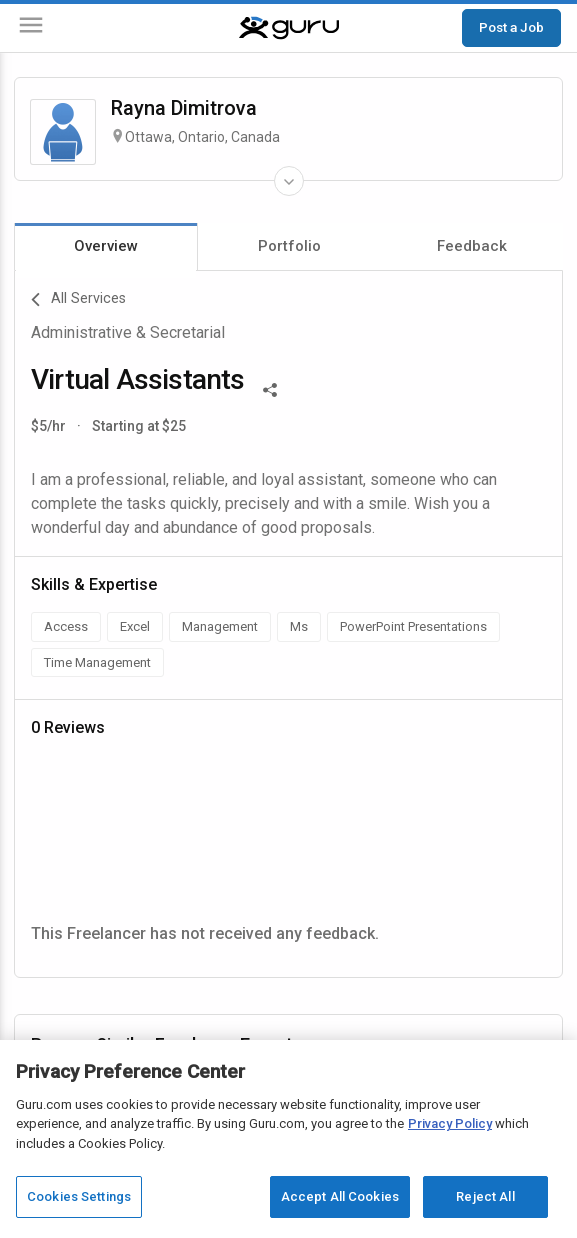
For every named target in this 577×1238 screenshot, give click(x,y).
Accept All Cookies (340, 1196)
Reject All (485, 1196)
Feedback (472, 246)
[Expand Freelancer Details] (289, 181)
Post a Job (511, 27)
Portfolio (289, 246)
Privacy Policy (450, 1123)
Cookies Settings (79, 1196)
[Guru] (289, 28)
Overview (106, 246)
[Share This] (270, 388)
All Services (78, 300)
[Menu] (31, 28)
